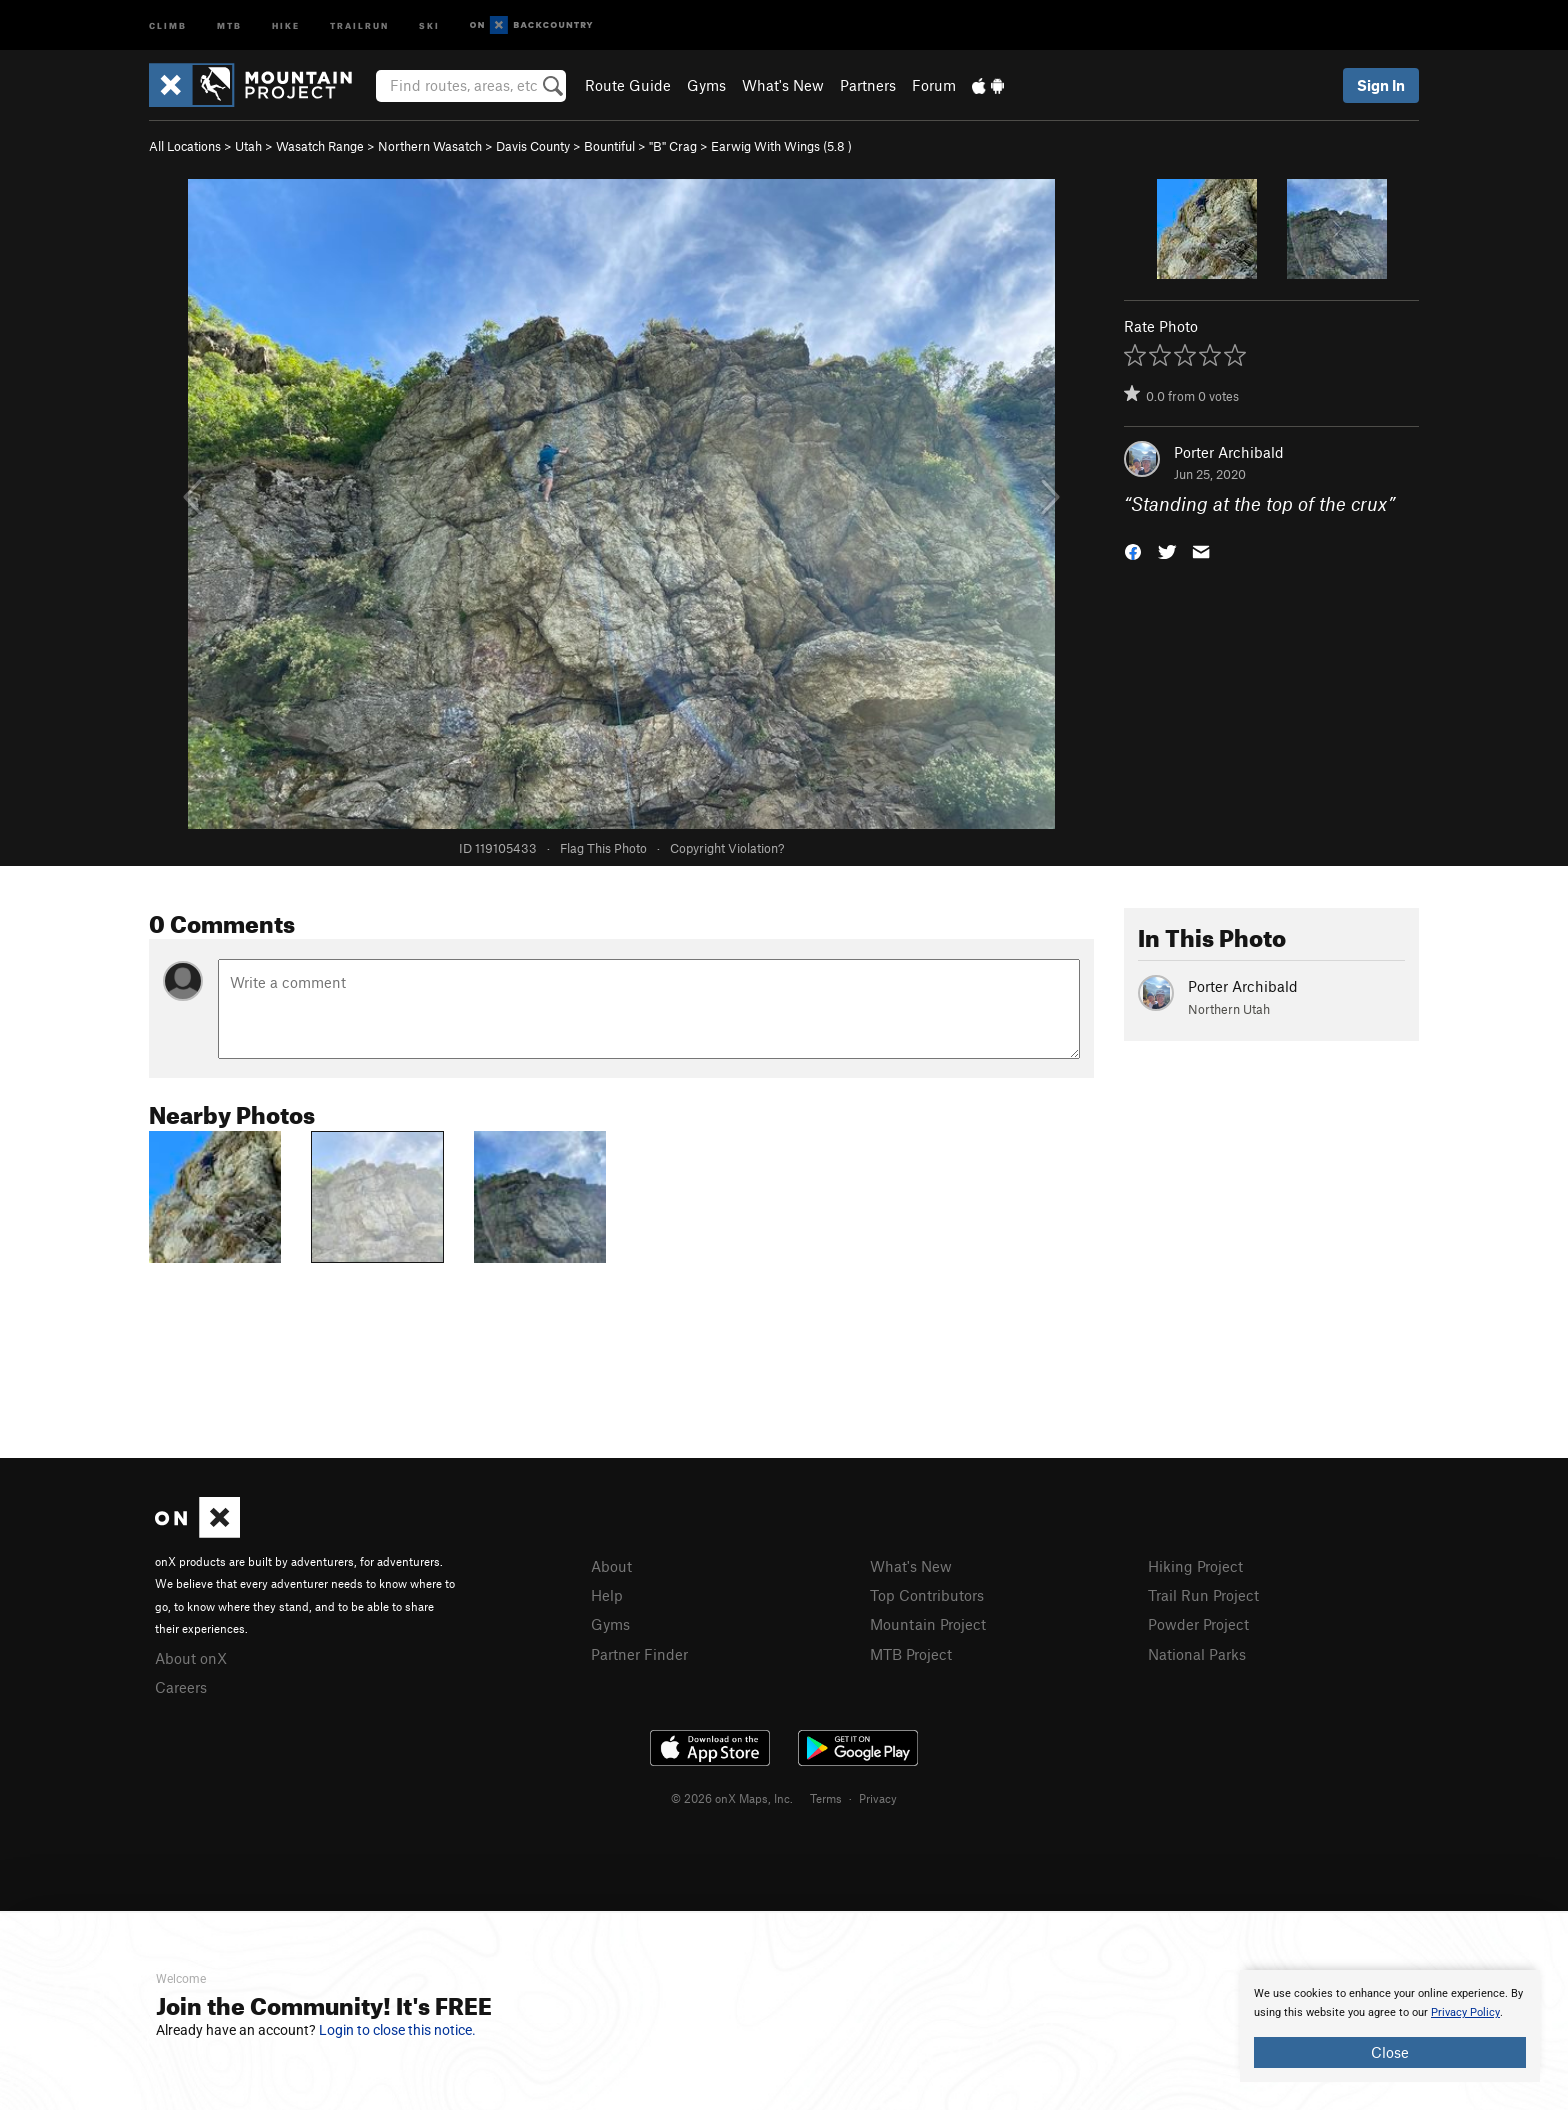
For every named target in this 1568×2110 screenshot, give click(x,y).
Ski (429, 24)
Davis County (533, 146)
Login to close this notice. (397, 2030)
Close (1390, 2052)
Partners (868, 85)
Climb (168, 24)
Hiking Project (1195, 1566)
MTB (229, 24)
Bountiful (609, 146)
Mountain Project (928, 1624)
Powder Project (1198, 1624)
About (611, 1566)
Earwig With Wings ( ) (781, 146)
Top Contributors (927, 1595)
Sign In (1381, 85)
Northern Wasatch (430, 146)
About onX (191, 1658)
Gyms (706, 85)
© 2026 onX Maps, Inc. (732, 1798)
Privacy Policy (1465, 2012)
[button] (1133, 550)
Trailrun (359, 24)
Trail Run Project (1203, 1595)
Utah (248, 146)
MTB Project (911, 1654)
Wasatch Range (320, 146)
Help (607, 1595)
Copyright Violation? (727, 848)
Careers (181, 1687)
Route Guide (628, 85)
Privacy (878, 1798)
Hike (286, 24)
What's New (783, 85)
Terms (826, 1798)
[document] (1390, 2026)
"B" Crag (673, 146)
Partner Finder (639, 1654)
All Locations (185, 146)
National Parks (1197, 1654)
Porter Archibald (1229, 452)
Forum (934, 85)
